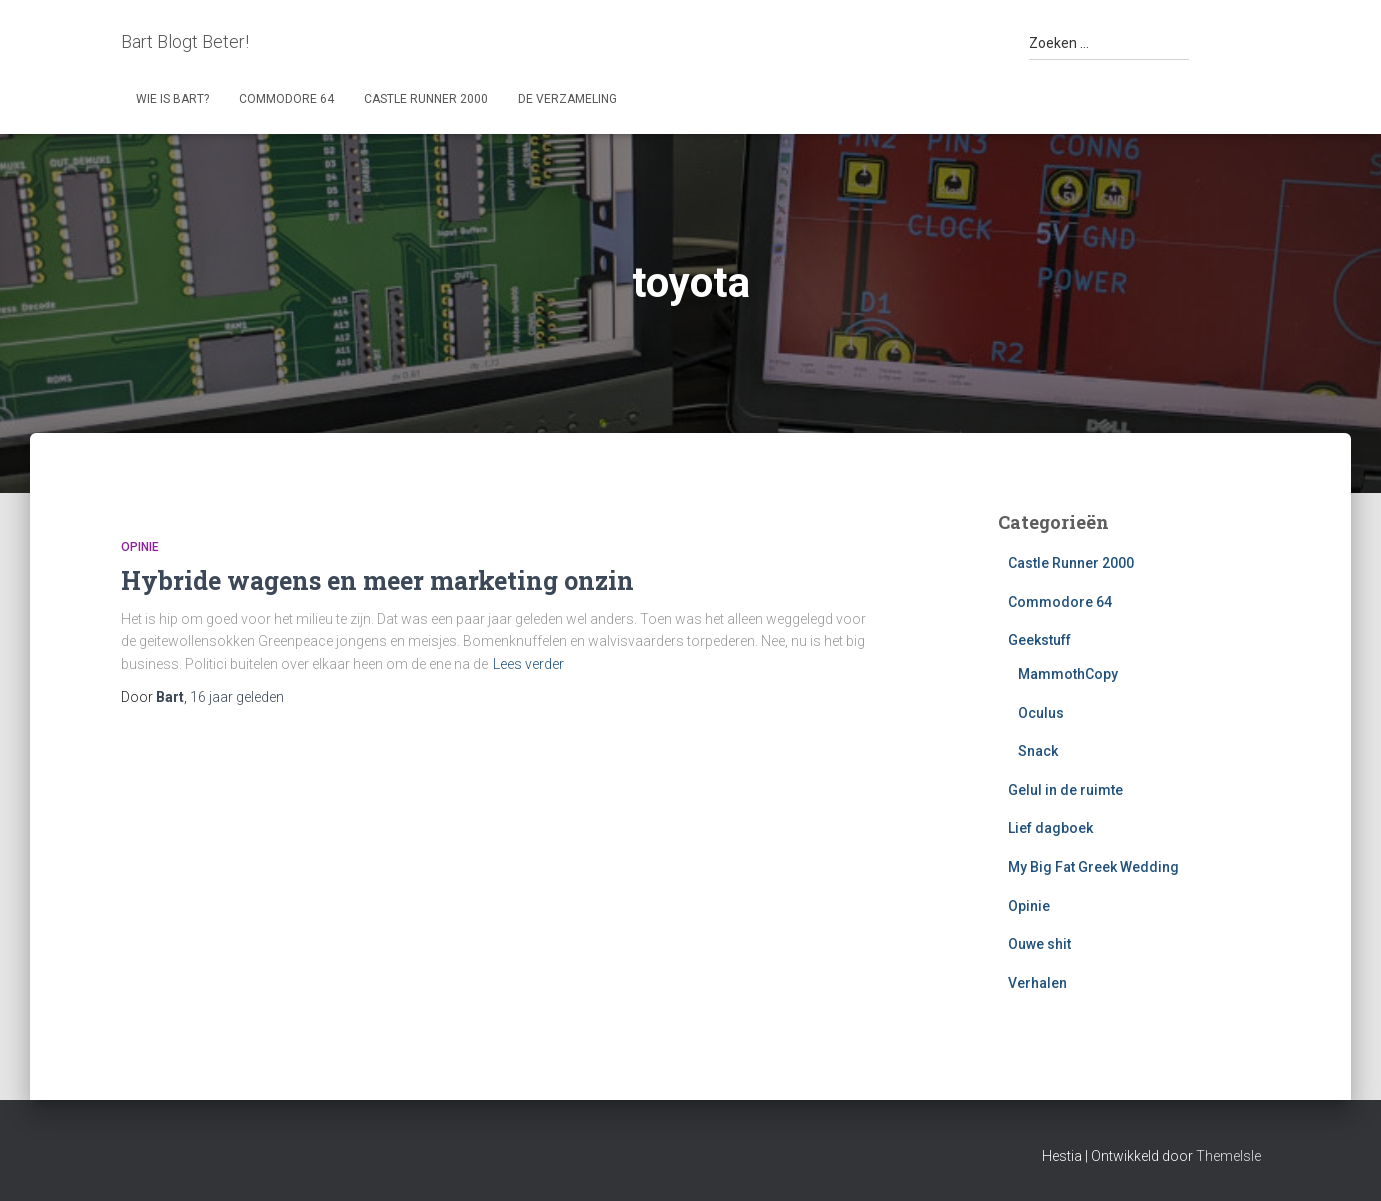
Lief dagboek (1050, 828)
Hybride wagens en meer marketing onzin (377, 580)
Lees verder (528, 664)
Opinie (140, 547)
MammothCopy (1068, 674)
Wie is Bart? (172, 99)
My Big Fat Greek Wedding (1093, 867)
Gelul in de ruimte (1065, 790)
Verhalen (1037, 983)
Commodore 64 (286, 99)
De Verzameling (567, 99)
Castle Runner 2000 (426, 99)
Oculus (1041, 713)
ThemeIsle (1228, 1156)
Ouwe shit (1039, 944)
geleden (237, 697)
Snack (1038, 751)
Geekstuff (1039, 640)
